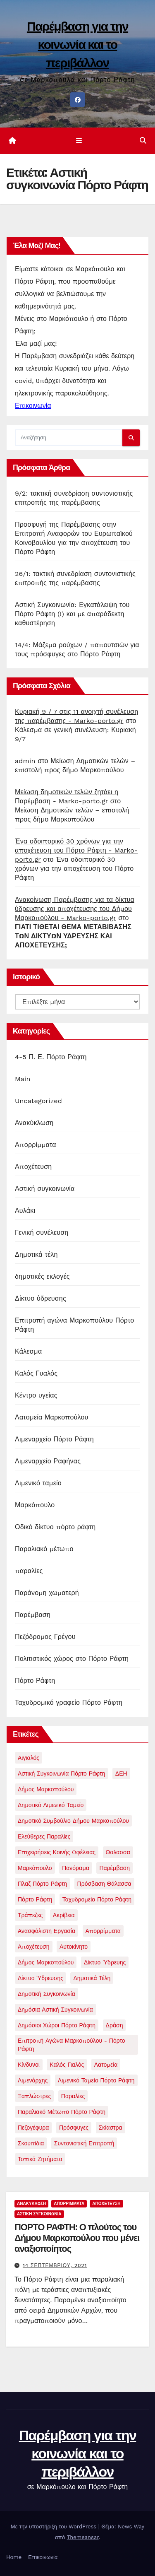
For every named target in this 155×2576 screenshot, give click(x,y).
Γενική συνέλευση (41, 1232)
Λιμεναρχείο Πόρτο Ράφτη (54, 1439)
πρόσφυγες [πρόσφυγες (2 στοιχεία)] (73, 2127)
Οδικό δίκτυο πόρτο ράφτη (55, 1527)
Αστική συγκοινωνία (45, 1189)
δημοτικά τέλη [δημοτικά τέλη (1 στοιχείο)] (91, 1978)
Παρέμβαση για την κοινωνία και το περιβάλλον (77, 44)
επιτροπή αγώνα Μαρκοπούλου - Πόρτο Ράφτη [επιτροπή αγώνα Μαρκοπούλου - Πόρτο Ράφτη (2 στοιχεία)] (71, 2044)
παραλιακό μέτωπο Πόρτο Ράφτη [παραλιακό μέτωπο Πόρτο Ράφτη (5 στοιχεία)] (61, 2112)
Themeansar (83, 2537)
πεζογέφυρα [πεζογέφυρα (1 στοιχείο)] (33, 2127)
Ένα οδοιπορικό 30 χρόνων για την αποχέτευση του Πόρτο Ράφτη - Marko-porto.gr (76, 850)
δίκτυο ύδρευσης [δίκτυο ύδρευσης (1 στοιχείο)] (40, 1978)
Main (23, 1079)
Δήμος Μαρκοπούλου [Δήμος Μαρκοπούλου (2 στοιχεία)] (46, 1789)
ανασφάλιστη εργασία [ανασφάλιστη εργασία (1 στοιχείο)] (46, 1931)
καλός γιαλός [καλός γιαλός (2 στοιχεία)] (67, 2064)
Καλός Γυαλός (36, 1373)
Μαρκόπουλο (35, 1505)
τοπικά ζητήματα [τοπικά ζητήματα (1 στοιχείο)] (40, 2159)
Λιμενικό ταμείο (38, 1483)
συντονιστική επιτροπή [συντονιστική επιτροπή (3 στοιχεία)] (84, 2143)
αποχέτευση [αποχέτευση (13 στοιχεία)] (34, 1946)
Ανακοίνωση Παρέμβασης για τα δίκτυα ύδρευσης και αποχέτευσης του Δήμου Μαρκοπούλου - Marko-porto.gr (74, 909)
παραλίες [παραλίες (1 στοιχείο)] (73, 2096)
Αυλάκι (25, 1211)
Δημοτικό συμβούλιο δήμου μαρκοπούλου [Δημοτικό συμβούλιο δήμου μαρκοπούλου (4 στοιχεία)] (73, 1820)
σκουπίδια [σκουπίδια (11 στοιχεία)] (31, 2143)
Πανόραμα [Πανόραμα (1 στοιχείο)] (75, 1868)
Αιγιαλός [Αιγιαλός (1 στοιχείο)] (28, 1757)
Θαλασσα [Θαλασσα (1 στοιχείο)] (118, 1852)
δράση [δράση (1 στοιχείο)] (114, 2025)
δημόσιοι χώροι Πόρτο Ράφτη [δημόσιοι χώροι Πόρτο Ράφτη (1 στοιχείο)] (56, 2025)
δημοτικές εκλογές (42, 1276)
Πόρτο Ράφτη (35, 1680)
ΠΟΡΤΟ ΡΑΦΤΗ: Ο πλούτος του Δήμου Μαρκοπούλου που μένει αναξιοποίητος (76, 2238)
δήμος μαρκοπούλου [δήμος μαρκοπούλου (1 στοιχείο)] (46, 1962)
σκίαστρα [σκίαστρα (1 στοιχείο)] (110, 2127)
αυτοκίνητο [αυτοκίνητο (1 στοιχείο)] (74, 1946)
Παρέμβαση (32, 1615)
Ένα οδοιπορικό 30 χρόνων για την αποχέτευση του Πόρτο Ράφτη (74, 868)
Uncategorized (38, 1101)
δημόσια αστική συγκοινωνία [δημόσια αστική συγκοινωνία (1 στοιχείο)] (55, 2009)
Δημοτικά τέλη (36, 1254)
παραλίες (29, 1571)
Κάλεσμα (28, 1351)
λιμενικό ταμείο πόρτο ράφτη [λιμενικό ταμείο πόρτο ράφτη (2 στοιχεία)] (96, 2080)
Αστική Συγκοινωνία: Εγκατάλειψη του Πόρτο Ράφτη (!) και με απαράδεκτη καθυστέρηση (72, 614)
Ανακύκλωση (34, 1123)
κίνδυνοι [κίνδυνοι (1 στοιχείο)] (29, 2064)
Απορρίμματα (35, 1145)
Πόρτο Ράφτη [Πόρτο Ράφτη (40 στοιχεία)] (35, 1899)
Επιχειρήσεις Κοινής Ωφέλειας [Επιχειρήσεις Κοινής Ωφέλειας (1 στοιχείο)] (56, 1852)
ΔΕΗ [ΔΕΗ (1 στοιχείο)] (121, 1773)
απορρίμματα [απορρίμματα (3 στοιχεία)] (103, 1931)
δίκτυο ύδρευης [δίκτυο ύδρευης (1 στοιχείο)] (105, 1962)
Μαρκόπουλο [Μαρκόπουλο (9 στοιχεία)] (35, 1868)
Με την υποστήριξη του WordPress (54, 2526)
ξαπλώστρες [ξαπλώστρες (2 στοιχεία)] (34, 2096)
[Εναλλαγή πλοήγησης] (79, 140)
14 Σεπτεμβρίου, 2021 (55, 2265)
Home (13, 2557)
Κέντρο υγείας (36, 1395)
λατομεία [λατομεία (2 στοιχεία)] (106, 2064)
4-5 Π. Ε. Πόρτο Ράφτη (51, 1057)
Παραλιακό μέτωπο (44, 1549)
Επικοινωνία (42, 2557)
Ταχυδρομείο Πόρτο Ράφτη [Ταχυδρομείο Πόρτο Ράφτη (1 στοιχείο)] (96, 1899)
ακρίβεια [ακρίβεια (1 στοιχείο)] (64, 1915)
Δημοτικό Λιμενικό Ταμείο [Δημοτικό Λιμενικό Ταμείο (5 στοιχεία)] (50, 1805)
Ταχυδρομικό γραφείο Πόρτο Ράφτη (68, 1702)
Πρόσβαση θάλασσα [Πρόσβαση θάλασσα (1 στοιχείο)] (104, 1883)
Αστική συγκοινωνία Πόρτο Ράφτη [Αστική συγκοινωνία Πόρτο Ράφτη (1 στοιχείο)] (61, 1773)
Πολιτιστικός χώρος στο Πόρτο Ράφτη (72, 1659)
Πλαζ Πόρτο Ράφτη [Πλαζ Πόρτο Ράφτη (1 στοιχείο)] (42, 1883)
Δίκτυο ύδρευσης (40, 1298)
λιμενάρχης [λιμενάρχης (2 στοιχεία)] (33, 2080)
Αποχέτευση (33, 1167)
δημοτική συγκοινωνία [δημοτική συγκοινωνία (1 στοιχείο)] (46, 1993)
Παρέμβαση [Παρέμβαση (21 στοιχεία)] (114, 1868)
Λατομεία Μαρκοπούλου (51, 1417)
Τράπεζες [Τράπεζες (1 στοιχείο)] (30, 1915)
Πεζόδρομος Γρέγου (45, 1637)
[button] (143, 141)
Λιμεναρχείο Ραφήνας (48, 1461)
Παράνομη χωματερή (47, 1593)
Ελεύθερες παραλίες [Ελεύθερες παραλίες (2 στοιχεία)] (44, 1836)
